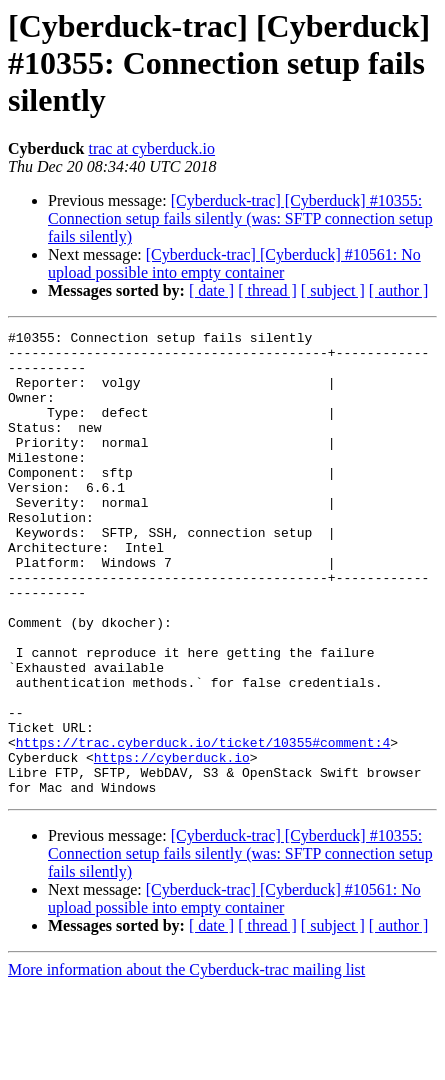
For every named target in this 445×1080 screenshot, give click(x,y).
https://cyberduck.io (172, 844)
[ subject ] (333, 290)
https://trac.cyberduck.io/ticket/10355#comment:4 (203, 826)
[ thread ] (267, 290)
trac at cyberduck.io (151, 148)
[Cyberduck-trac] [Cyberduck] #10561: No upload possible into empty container (234, 263)
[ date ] (211, 290)
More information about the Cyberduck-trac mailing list (186, 1062)
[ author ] (399, 290)
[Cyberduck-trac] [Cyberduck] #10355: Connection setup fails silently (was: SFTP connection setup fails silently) (240, 218)
